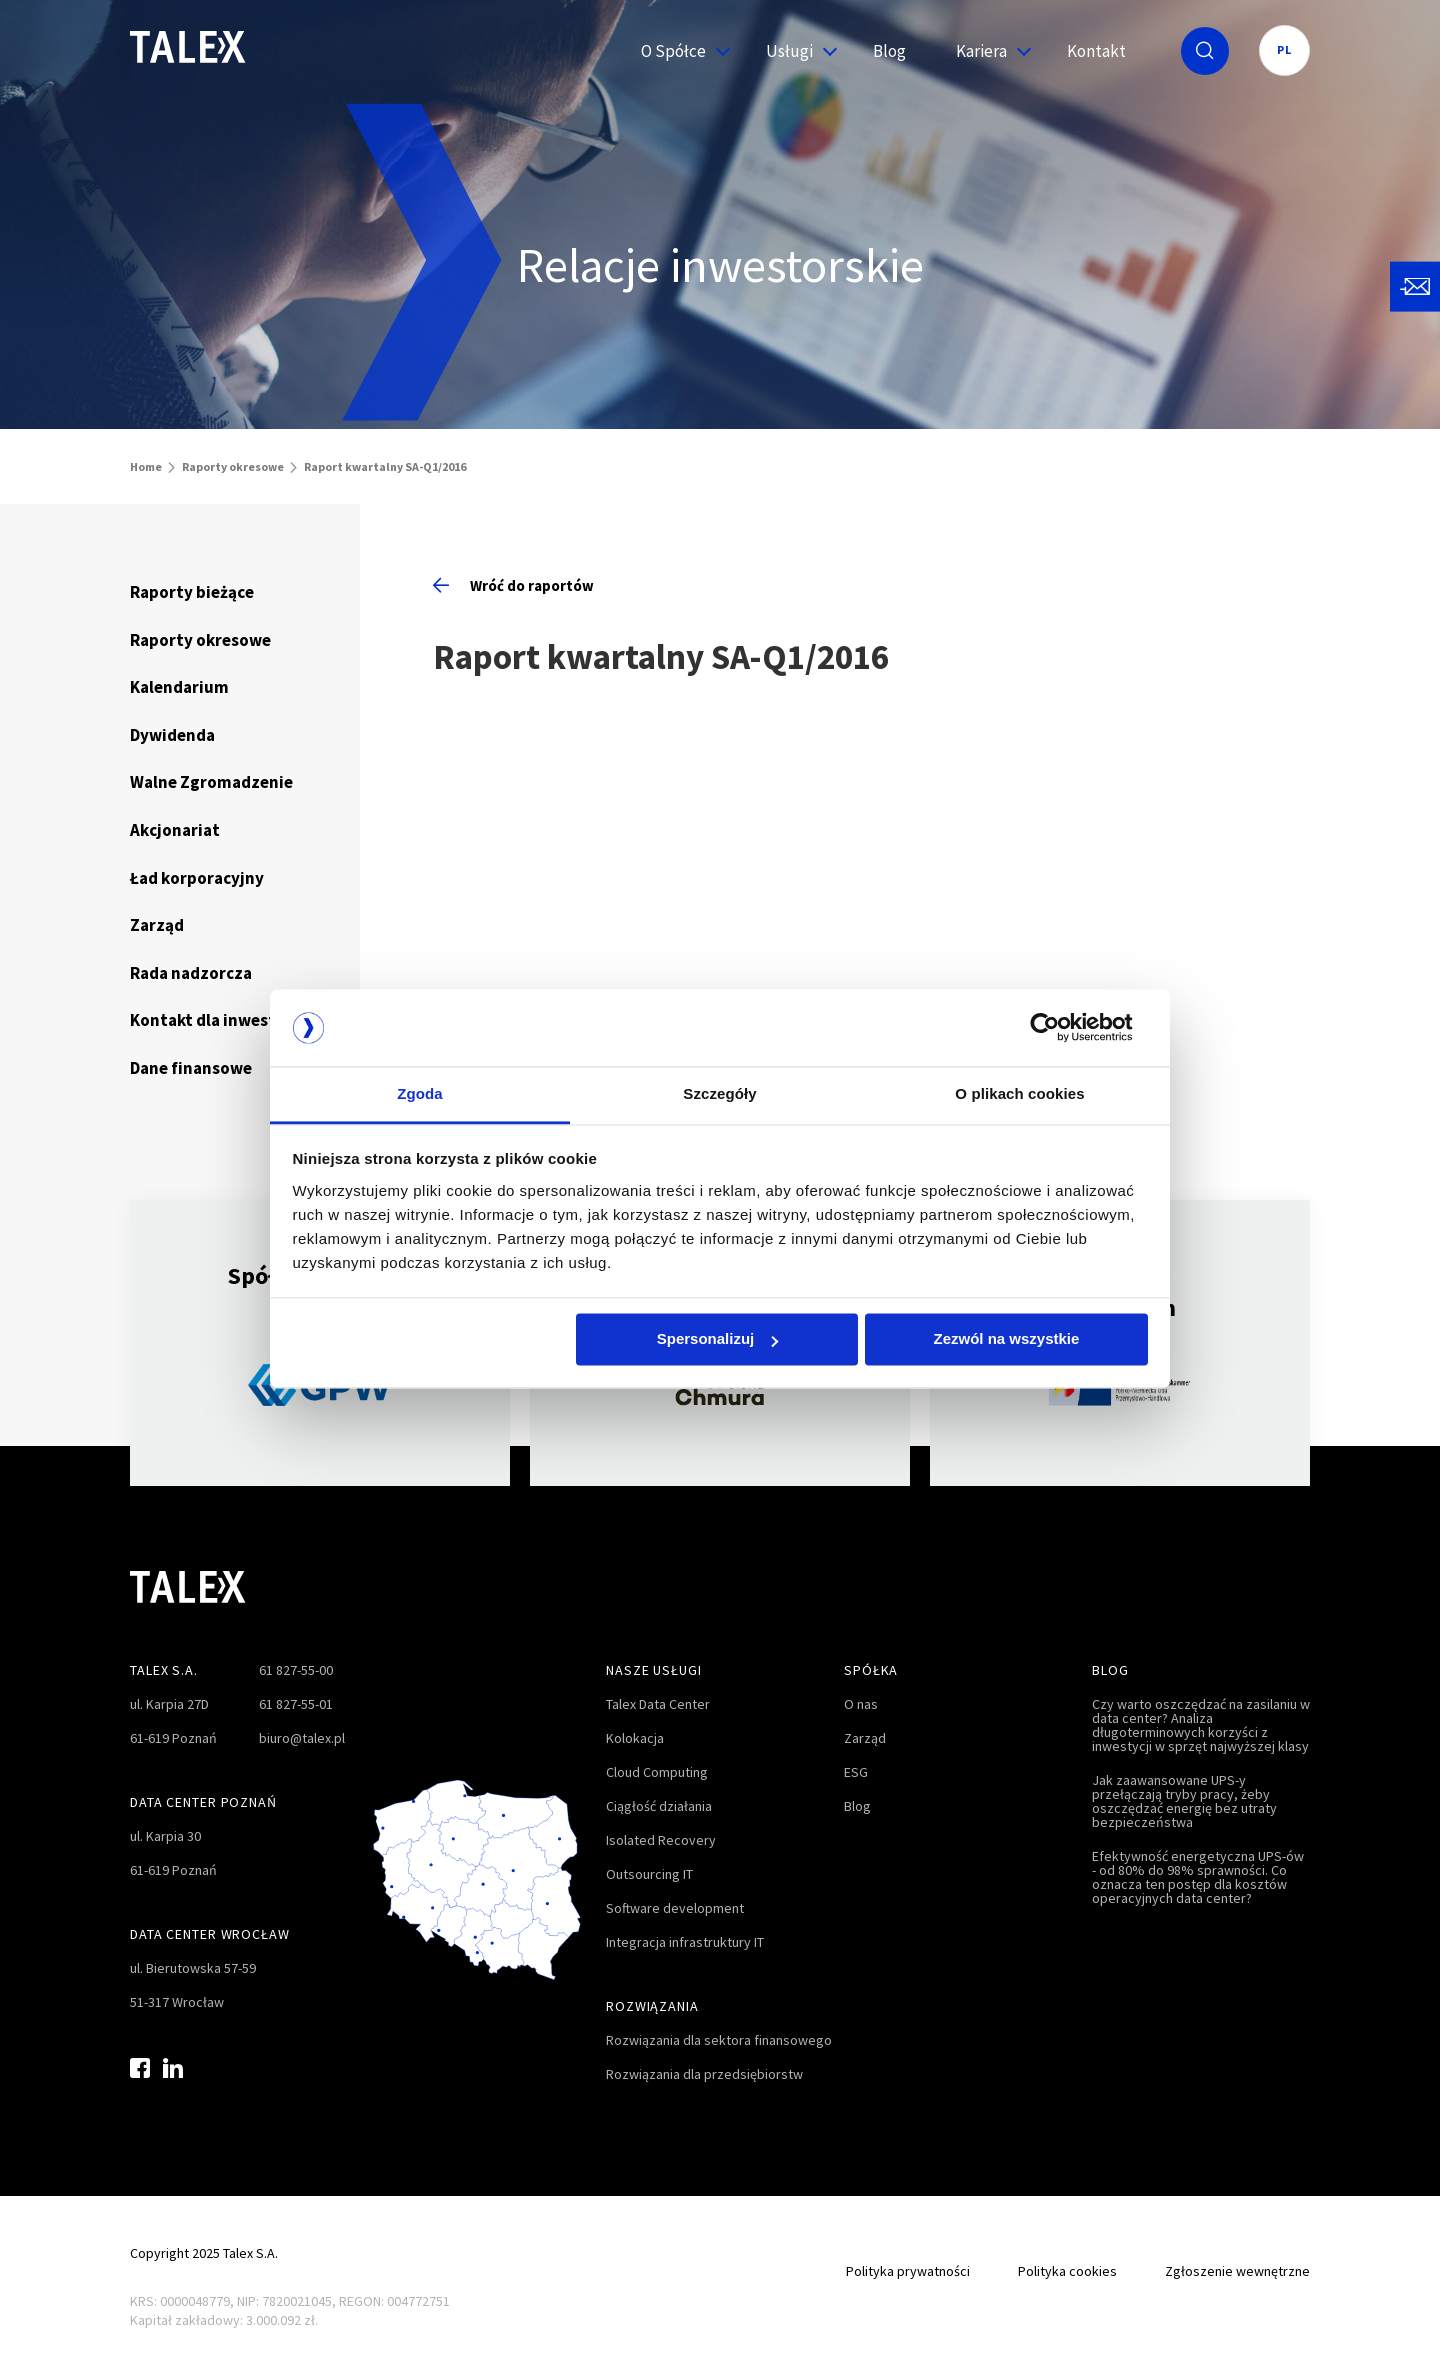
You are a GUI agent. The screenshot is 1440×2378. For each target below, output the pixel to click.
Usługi (794, 51)
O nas (861, 1704)
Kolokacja (635, 1738)
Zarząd (157, 925)
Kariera (986, 51)
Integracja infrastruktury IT (685, 1942)
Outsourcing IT (649, 1874)
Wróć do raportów (513, 585)
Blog (889, 51)
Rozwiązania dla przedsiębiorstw (704, 2074)
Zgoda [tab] (420, 1093)
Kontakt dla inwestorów (223, 1020)
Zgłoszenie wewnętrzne (1237, 2271)
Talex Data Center (658, 1704)
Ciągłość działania (659, 1806)
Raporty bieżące (192, 592)
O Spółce (678, 51)
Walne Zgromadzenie (211, 782)
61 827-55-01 (296, 1704)
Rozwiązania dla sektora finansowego (719, 2040)
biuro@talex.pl (302, 1738)
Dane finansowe (191, 1068)
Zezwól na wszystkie (1006, 1339)
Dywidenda (172, 735)
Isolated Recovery (661, 1840)
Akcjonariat (175, 830)
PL (1284, 49)
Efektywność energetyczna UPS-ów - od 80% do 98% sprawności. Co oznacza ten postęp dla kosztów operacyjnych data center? (1198, 1877)
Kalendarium (179, 687)
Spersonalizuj (718, 1339)
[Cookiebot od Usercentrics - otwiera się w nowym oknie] (1060, 1028)
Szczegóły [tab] (719, 1093)
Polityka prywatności (908, 2271)
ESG (856, 1772)
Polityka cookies (1067, 2271)
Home (146, 466)
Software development (675, 1908)
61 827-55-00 (296, 1670)
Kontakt (1096, 51)
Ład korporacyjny (197, 878)
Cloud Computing (657, 1772)
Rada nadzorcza (191, 973)
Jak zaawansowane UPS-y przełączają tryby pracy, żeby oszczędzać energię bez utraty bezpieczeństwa (1184, 1801)
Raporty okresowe (233, 466)
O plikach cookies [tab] (1019, 1093)
